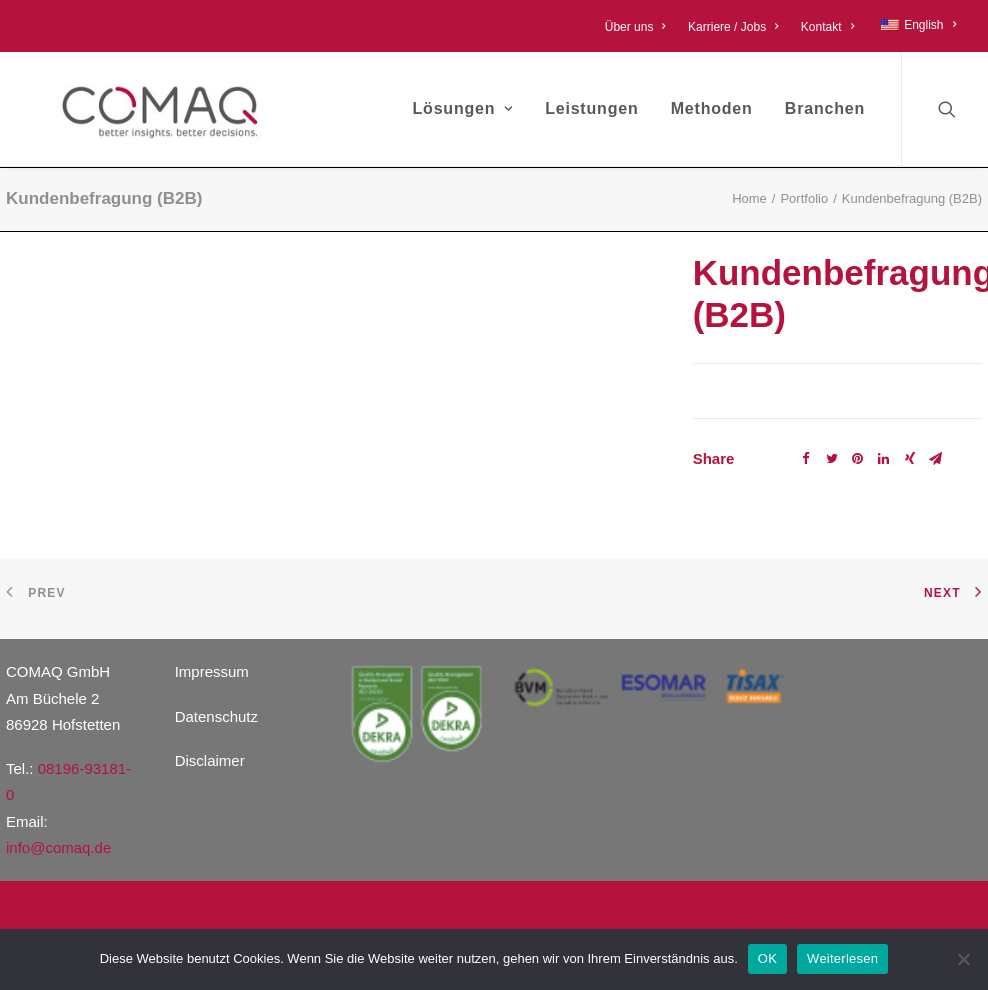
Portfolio (804, 198)
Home (749, 198)
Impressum (212, 671)
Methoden (712, 108)
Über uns (635, 27)
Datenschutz (216, 716)
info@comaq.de (58, 847)
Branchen (825, 108)
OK (767, 958)
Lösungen (463, 108)
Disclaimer (210, 760)
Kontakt (827, 27)
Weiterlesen (842, 958)
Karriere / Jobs (733, 27)
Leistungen (591, 108)
